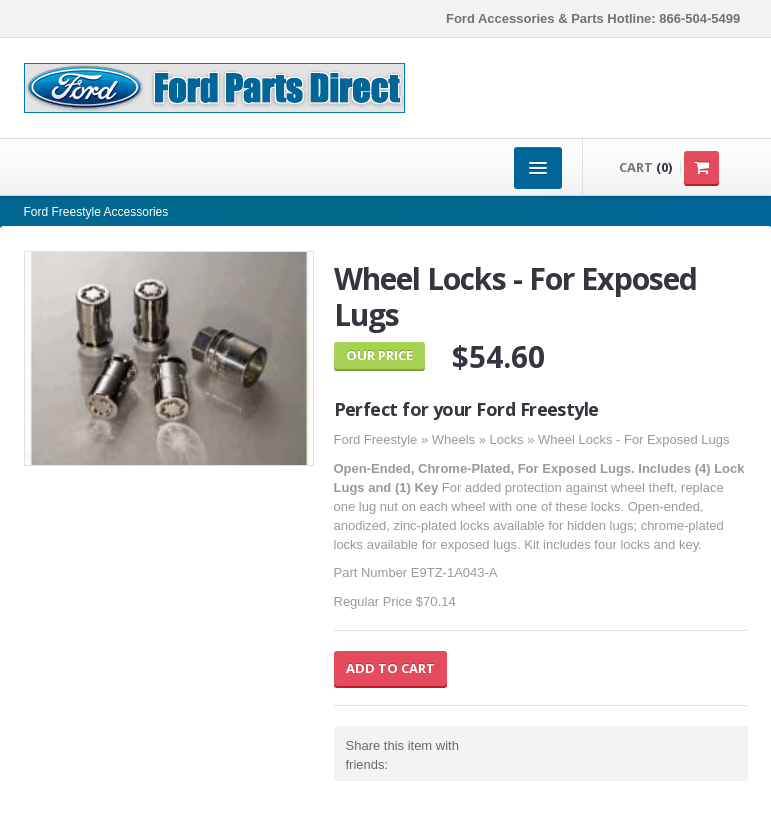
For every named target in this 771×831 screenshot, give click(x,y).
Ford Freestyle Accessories (96, 212)
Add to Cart (390, 668)
